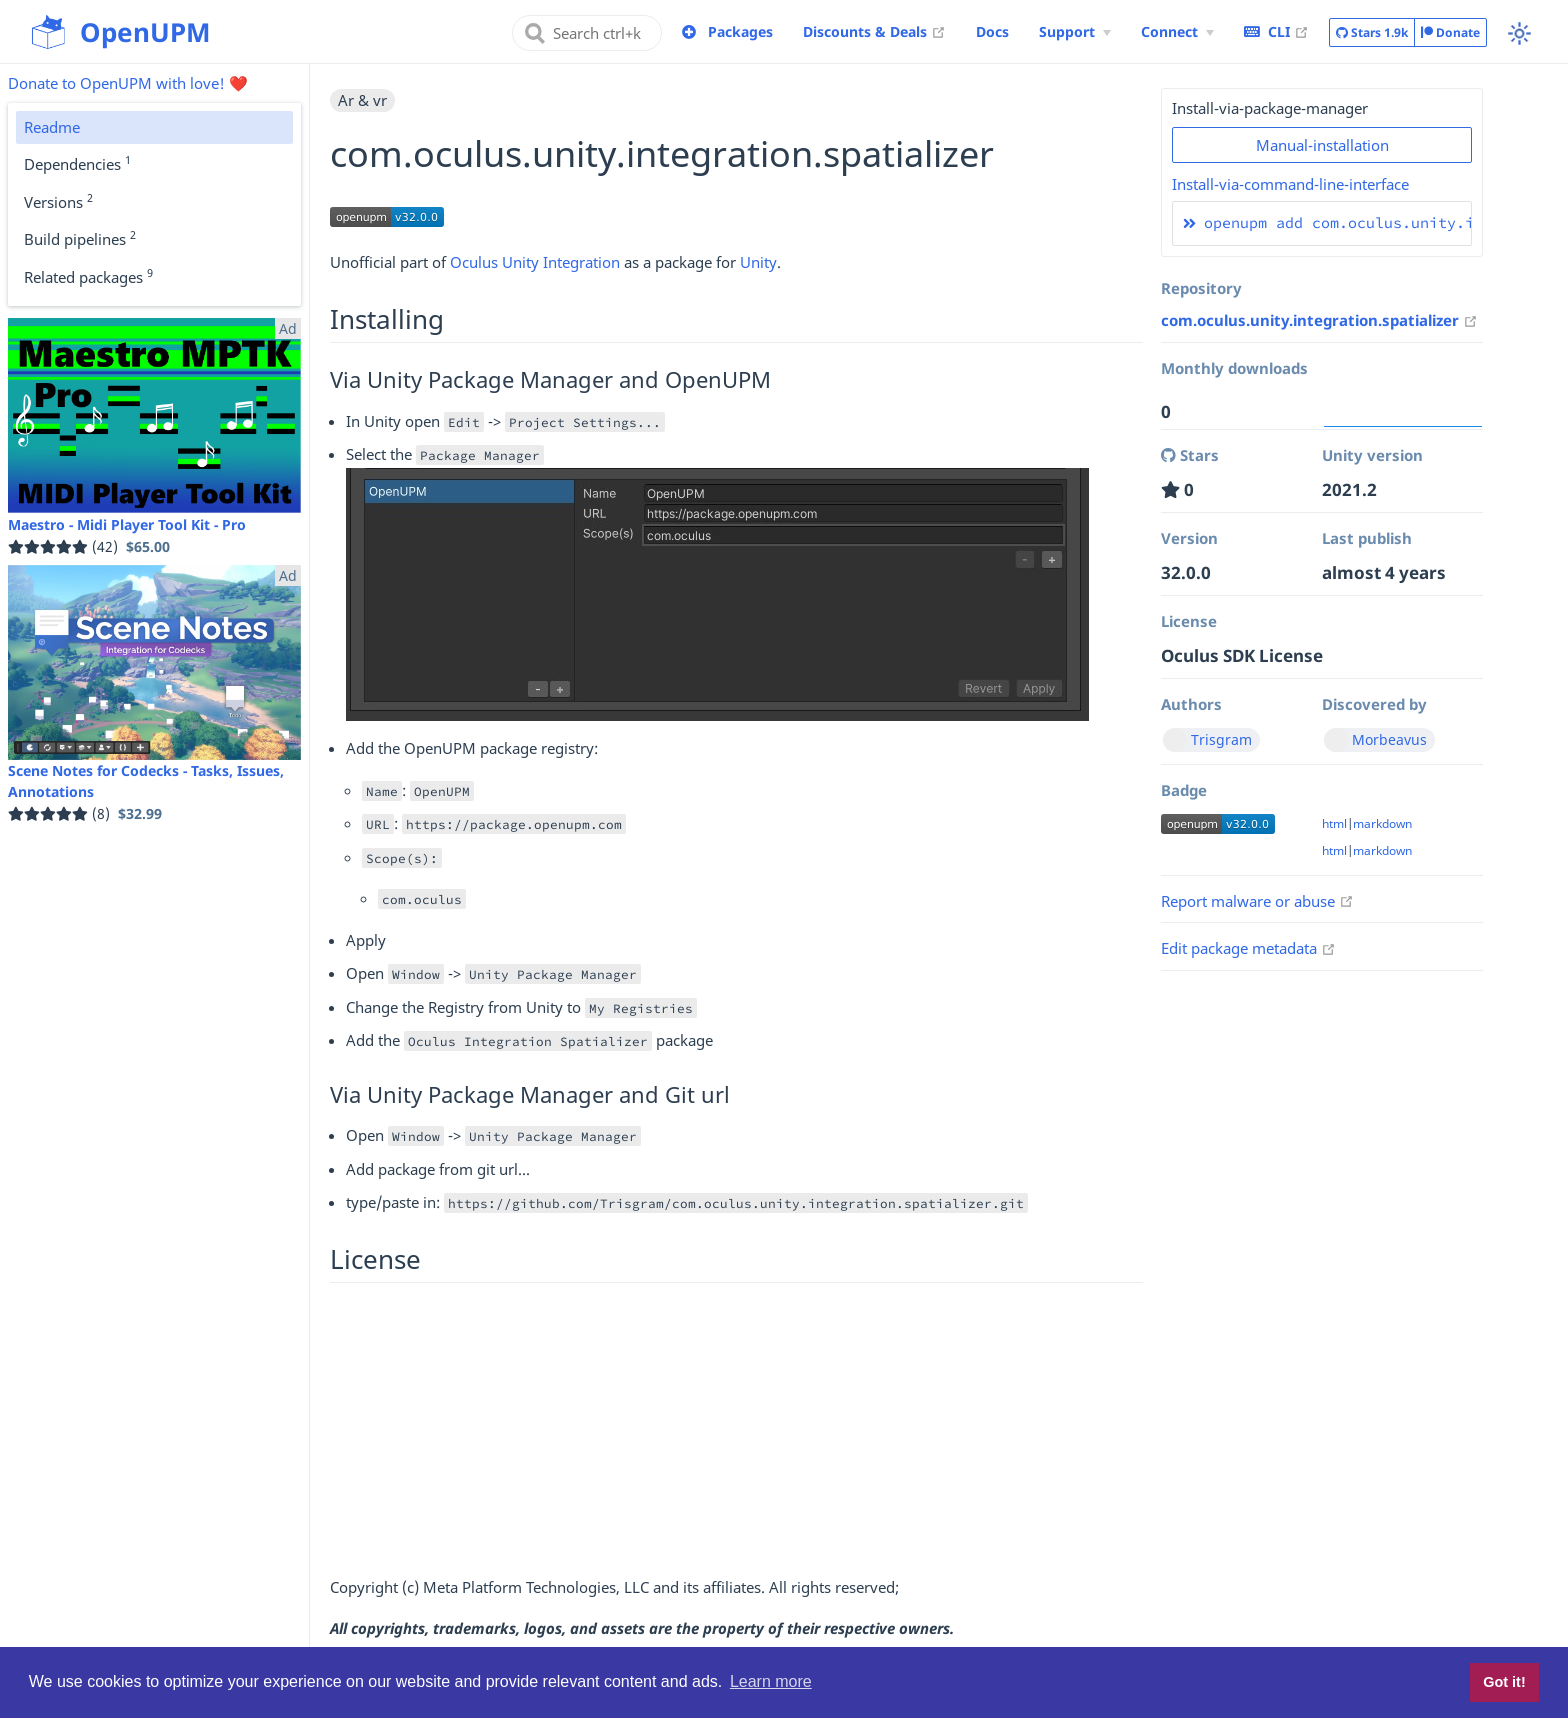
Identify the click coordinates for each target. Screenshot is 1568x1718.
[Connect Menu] (1177, 32)
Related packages (88, 276)
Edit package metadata (1248, 948)
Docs (992, 31)
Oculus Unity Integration (535, 262)
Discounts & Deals (874, 31)
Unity (758, 262)
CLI (1276, 31)
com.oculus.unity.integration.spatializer (1319, 320)
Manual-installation (1322, 145)
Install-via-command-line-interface (1290, 184)
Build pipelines (80, 238)
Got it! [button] (1504, 1682)
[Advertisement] (736, 1435)
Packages (740, 31)
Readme (52, 127)
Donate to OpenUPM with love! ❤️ (128, 83)
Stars (1372, 33)
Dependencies (77, 163)
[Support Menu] (1075, 32)
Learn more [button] (771, 1681)
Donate (1450, 32)
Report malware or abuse (1257, 901)
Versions (58, 201)
